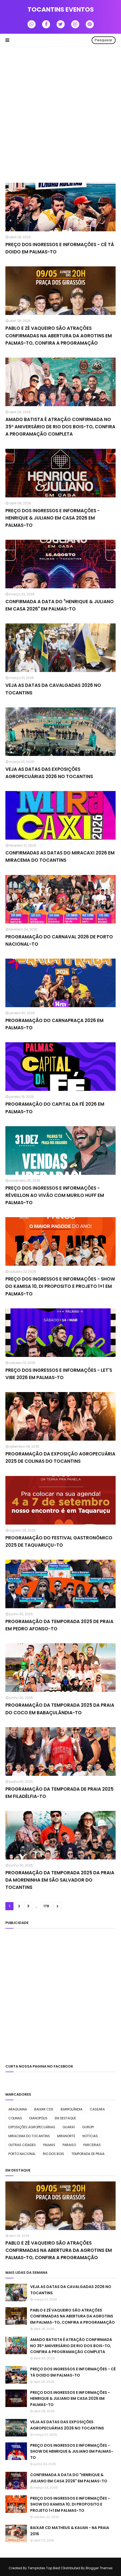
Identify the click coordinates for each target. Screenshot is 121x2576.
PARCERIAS (92, 2145)
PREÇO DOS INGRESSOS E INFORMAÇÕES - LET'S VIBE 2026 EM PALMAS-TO (58, 1374)
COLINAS (15, 2118)
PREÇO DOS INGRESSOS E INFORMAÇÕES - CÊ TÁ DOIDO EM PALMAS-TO (59, 248)
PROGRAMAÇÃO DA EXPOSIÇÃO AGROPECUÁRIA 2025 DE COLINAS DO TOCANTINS (60, 1457)
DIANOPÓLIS (38, 2118)
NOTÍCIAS (90, 2136)
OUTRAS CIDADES (22, 2145)
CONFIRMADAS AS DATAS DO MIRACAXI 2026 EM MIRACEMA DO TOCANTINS (60, 856)
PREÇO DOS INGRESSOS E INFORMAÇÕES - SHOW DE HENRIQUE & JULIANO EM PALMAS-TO (71, 2451)
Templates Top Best (44, 2568)
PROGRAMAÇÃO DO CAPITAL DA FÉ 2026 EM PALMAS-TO (54, 1108)
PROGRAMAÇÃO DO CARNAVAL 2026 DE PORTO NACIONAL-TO (59, 940)
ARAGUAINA (17, 2109)
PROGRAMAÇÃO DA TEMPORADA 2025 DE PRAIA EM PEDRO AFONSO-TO (59, 1625)
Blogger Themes (99, 2568)
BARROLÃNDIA (71, 2109)
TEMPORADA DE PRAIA (88, 2153)
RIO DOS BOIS (53, 2153)
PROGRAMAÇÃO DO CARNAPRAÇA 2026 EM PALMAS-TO (54, 1024)
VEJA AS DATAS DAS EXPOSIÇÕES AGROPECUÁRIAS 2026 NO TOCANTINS (49, 773)
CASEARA (97, 2109)
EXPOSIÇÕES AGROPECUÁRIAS (31, 2127)
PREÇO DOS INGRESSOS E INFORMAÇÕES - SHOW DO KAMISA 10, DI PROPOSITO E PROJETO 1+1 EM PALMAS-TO (60, 1286)
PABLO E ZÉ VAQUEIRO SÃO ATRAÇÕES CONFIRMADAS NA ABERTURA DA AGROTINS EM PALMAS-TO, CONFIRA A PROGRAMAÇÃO (58, 335)
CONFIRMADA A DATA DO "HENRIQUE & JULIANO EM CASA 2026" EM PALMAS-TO (59, 605)
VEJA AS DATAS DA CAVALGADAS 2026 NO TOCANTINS (53, 689)
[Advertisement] (60, 115)
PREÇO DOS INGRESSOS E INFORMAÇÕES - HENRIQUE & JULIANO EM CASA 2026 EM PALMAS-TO (52, 517)
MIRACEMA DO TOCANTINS (29, 2136)
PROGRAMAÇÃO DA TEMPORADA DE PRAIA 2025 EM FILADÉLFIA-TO (59, 1793)
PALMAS (49, 2145)
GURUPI (88, 2127)
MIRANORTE (66, 2136)
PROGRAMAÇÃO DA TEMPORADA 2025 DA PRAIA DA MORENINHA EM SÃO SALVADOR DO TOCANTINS (59, 1880)
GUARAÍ (69, 2127)
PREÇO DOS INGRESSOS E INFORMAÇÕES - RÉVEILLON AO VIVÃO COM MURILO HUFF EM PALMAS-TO (54, 1195)
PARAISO (69, 2145)
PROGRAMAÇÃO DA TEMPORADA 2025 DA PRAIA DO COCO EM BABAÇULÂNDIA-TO (59, 1709)
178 (46, 1906)
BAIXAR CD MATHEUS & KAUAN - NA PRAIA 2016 (69, 2530)
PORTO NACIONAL (22, 2153)
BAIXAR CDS (43, 2109)
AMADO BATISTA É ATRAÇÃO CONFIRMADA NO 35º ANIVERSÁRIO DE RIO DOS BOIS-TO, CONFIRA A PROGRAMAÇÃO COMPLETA (60, 426)
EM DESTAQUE (65, 2118)
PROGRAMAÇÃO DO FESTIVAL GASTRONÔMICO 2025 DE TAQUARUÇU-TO (58, 1541)
